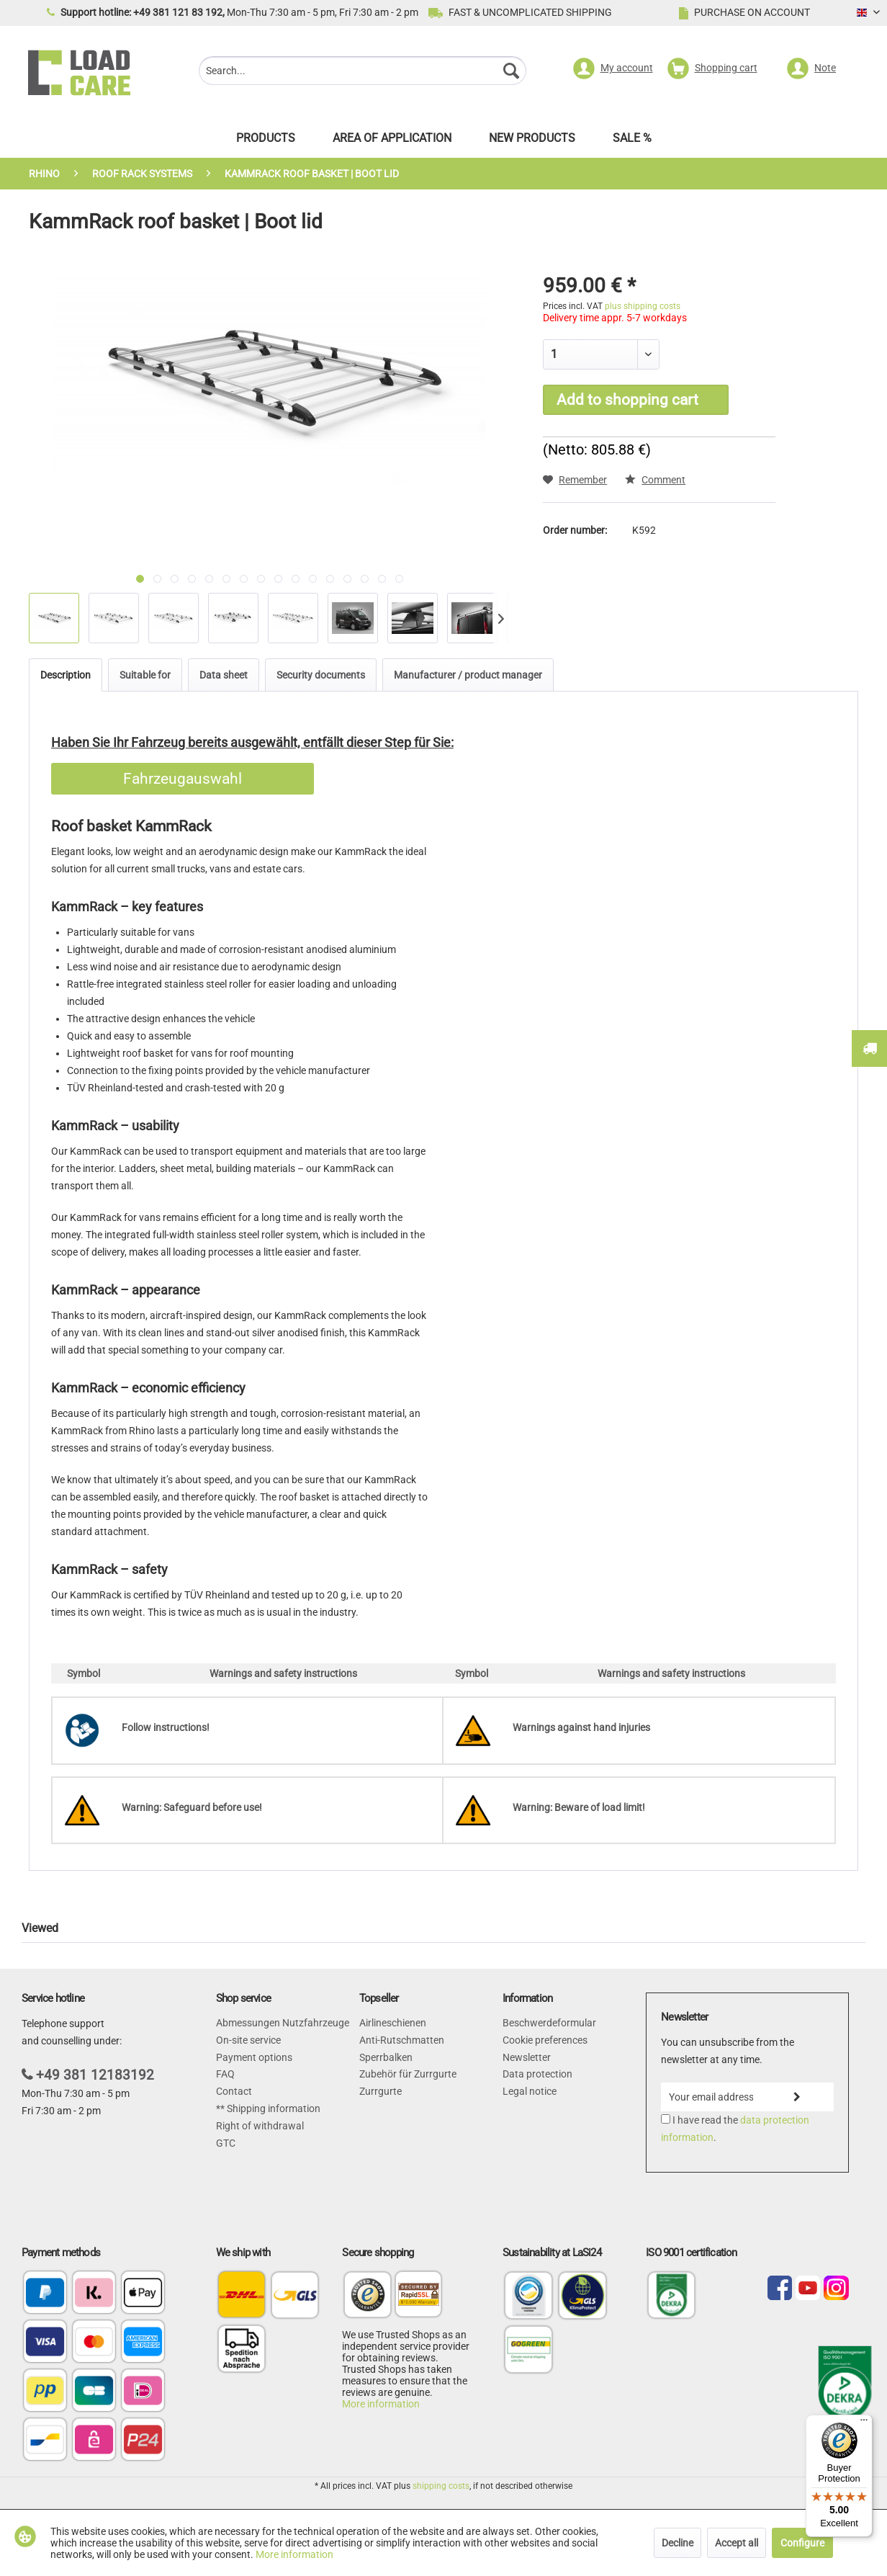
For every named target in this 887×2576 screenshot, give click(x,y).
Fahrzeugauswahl (182, 778)
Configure (802, 2543)
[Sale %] (632, 141)
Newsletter (527, 2057)
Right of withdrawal (260, 2126)
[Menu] (864, 2423)
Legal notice (530, 2091)
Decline (677, 2543)
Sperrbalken (386, 2057)
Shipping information (272, 2108)
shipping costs (441, 2486)
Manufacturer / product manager (468, 675)
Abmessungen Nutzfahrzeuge (282, 2023)
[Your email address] (711, 2097)
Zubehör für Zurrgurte (407, 2074)
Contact (234, 2091)
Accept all (736, 2543)
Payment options (254, 2057)
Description (65, 675)
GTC (225, 2143)
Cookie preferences (545, 2040)
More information (381, 2404)
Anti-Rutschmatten (401, 2040)
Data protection (537, 2074)
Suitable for (145, 675)
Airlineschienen (392, 2023)
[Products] (265, 141)
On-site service (248, 2040)
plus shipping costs (642, 306)
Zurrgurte (380, 2091)
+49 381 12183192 (95, 2075)
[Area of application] (392, 141)
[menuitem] (362, 72)
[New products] (532, 141)
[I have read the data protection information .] (665, 2119)
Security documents (320, 675)
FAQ (225, 2074)
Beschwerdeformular (549, 2023)
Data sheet (223, 675)
